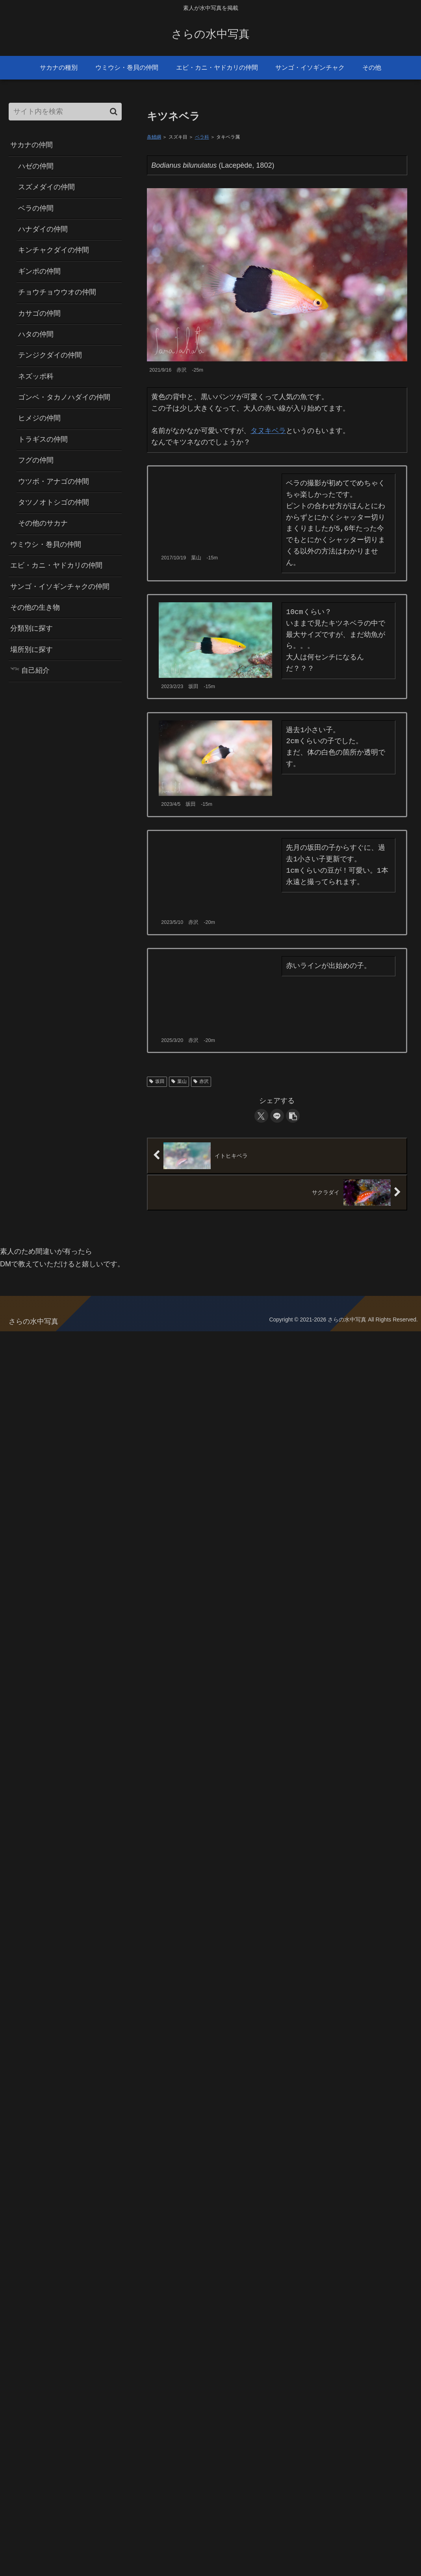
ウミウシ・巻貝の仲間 (45, 544)
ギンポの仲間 (39, 271)
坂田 (157, 1081)
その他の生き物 (35, 607)
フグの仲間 (36, 460)
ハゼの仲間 (36, 166)
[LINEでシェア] (277, 1116)
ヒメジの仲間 (39, 418)
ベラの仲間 (36, 208)
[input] (65, 111)
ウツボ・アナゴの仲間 (53, 481)
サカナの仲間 (31, 145)
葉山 (179, 1081)
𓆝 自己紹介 (30, 670)
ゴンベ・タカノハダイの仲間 (64, 397)
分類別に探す (31, 628)
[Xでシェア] (261, 1116)
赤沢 (201, 1081)
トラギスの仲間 (43, 439)
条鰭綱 (154, 137)
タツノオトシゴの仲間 (53, 502)
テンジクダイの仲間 (50, 355)
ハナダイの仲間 (43, 229)
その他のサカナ (43, 523)
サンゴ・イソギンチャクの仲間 (59, 586)
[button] (293, 1116)
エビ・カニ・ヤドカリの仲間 (56, 565)
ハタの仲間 (36, 334)
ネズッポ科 (36, 376)
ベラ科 (202, 137)
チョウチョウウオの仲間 (57, 292)
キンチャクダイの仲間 (53, 250)
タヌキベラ (268, 431)
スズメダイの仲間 (46, 187)
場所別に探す (31, 649)
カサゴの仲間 (39, 313)
